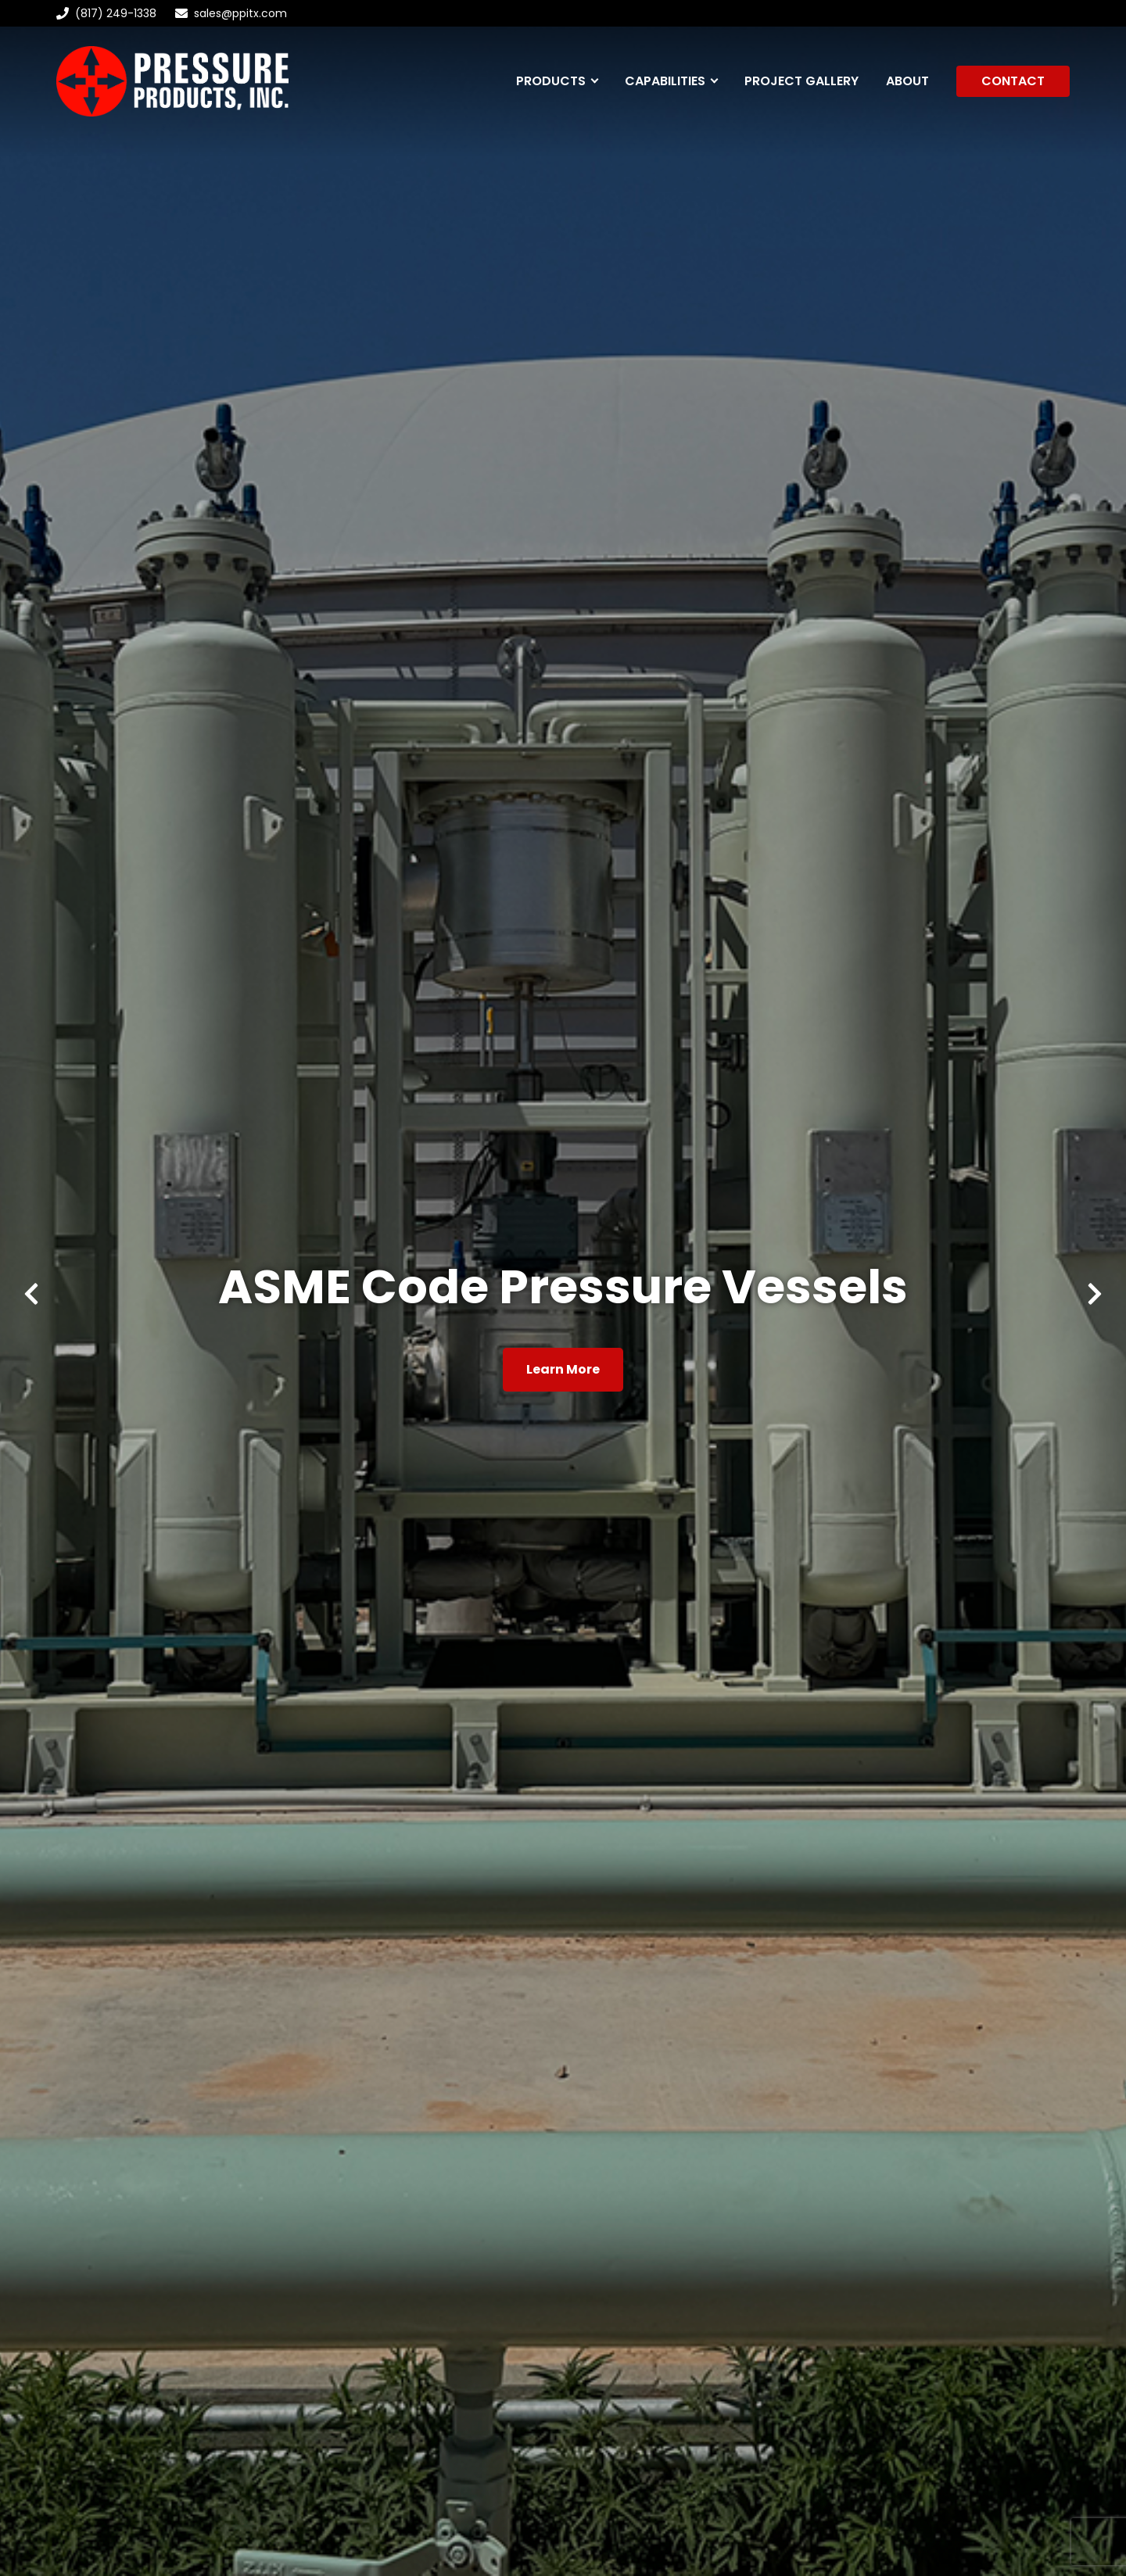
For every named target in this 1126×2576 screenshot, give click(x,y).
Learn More (563, 1369)
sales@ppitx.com (240, 13)
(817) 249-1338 (106, 13)
